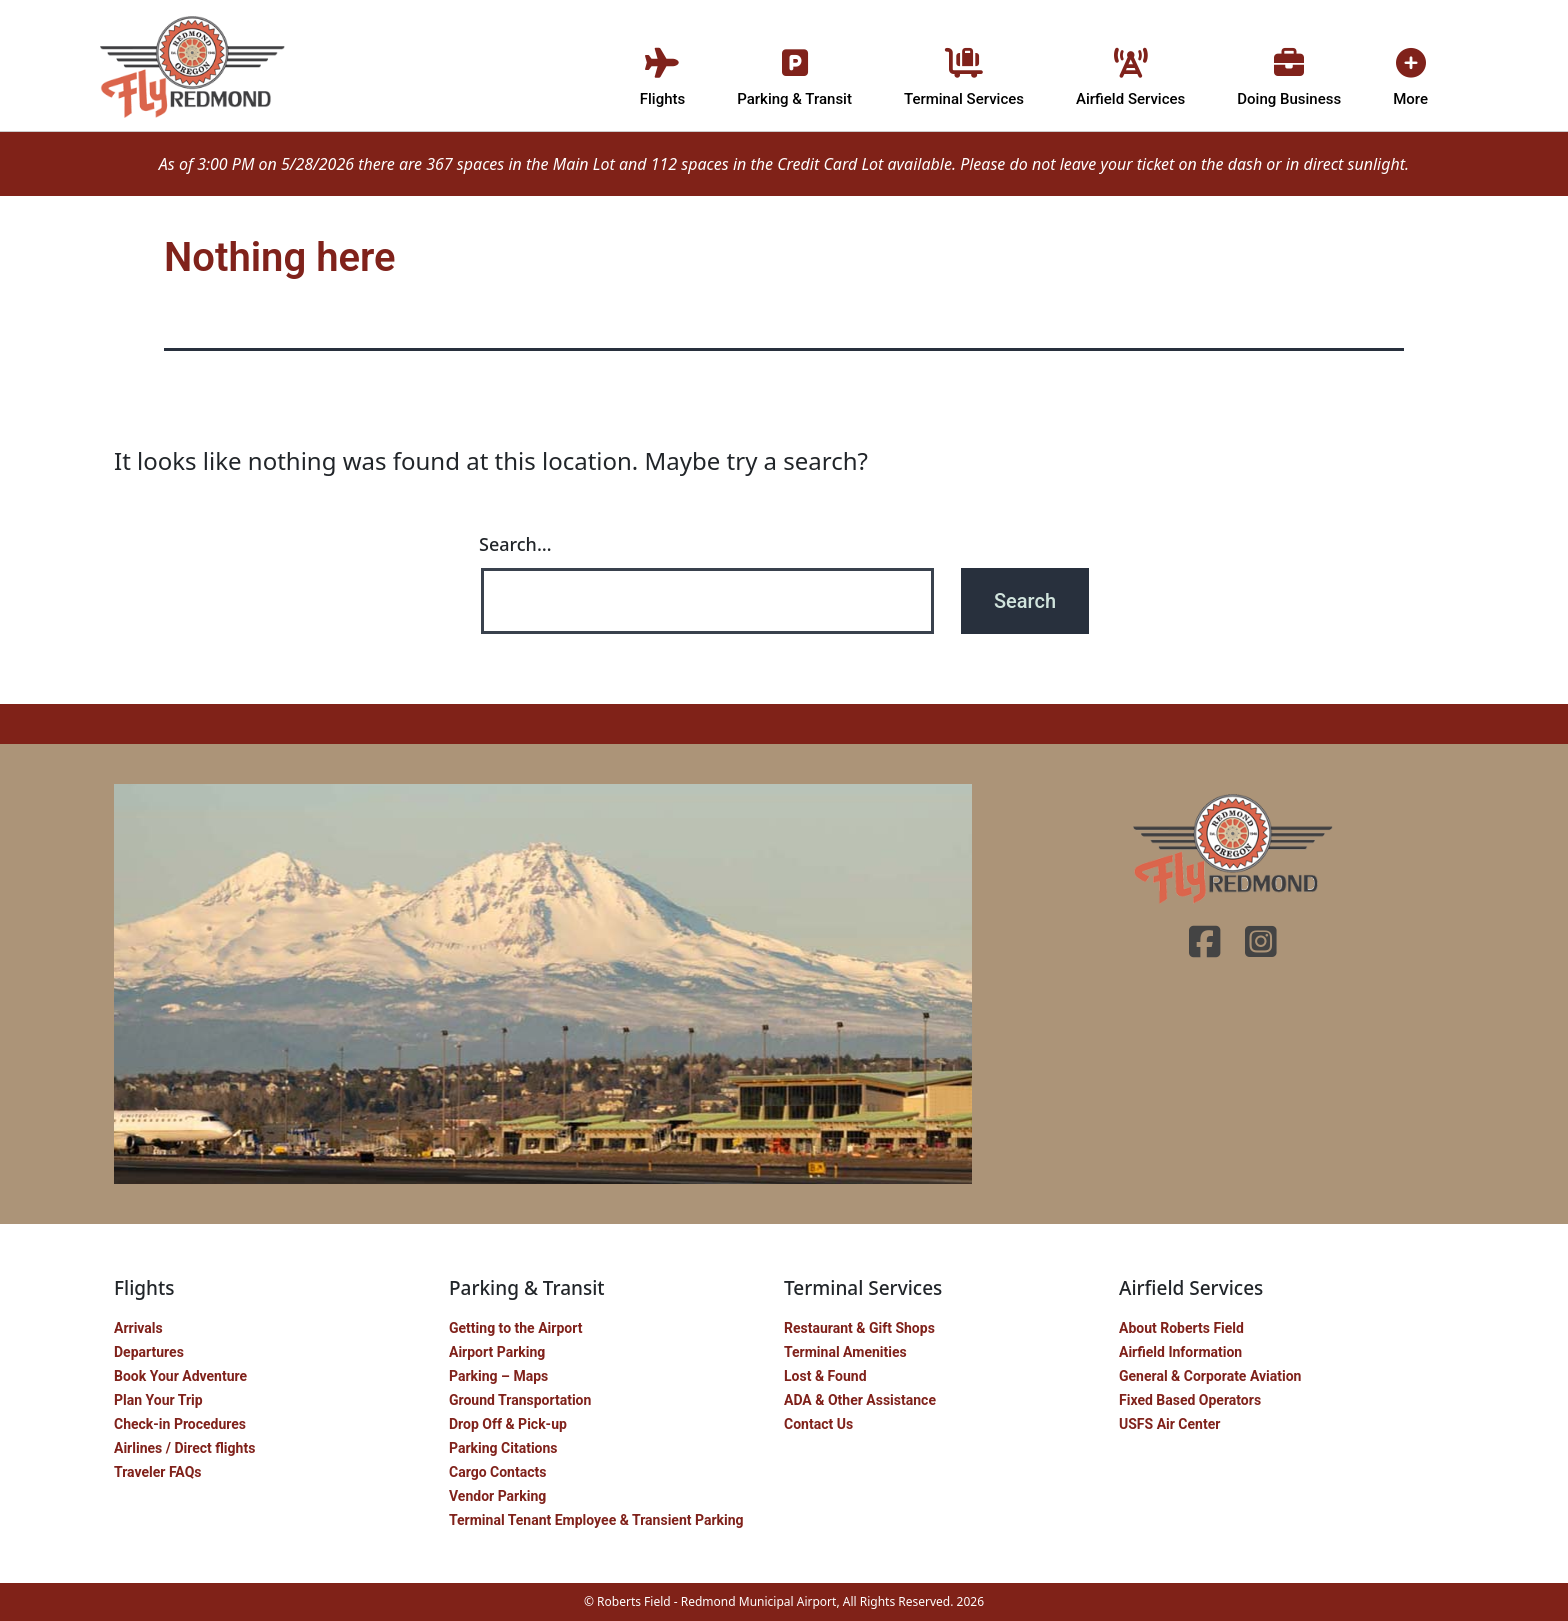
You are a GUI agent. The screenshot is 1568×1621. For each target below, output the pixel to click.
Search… (515, 544)
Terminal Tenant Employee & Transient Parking (596, 1520)
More (1410, 73)
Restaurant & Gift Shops (859, 1328)
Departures (149, 1352)
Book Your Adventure (180, 1376)
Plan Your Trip (158, 1400)
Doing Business (1289, 73)
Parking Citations (503, 1448)
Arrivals (138, 1328)
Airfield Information (1180, 1352)
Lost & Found (825, 1376)
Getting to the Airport (515, 1328)
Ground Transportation (520, 1400)
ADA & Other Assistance (860, 1400)
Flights (662, 73)
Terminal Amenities (845, 1352)
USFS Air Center (1169, 1424)
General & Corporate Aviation (1210, 1376)
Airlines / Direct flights (184, 1448)
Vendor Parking (497, 1496)
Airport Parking (497, 1352)
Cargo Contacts (497, 1472)
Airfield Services (1130, 73)
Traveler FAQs (157, 1472)
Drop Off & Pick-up (508, 1424)
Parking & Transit (794, 73)
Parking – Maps (498, 1376)
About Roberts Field (1181, 1328)
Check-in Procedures (180, 1424)
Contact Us (818, 1424)
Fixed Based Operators (1190, 1400)
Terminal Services (964, 73)
